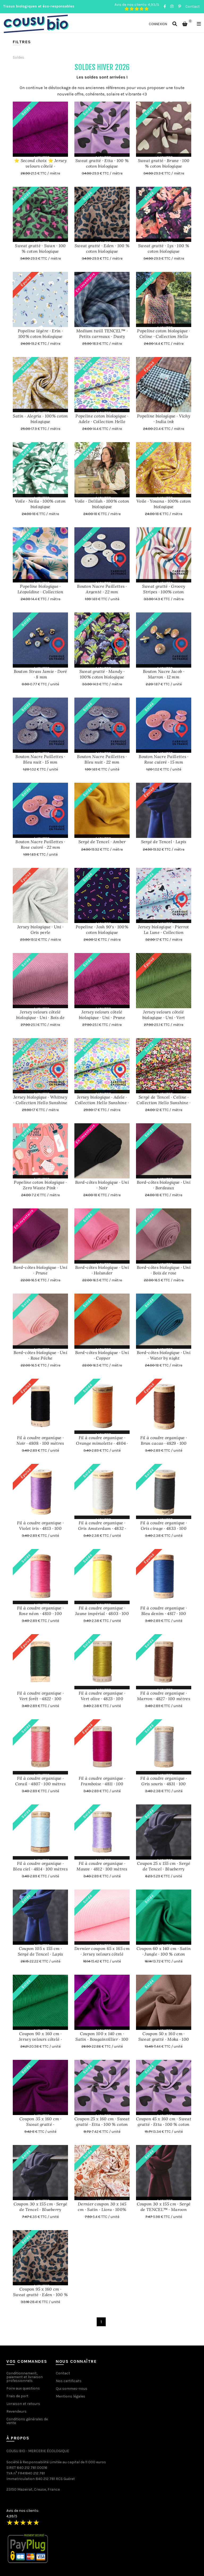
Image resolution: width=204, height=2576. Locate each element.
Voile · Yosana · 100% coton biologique (164, 503)
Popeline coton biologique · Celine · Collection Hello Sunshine (163, 336)
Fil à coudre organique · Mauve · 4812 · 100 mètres (102, 1866)
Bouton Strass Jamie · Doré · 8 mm (40, 674)
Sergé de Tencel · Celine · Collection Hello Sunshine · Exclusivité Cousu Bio (163, 1102)
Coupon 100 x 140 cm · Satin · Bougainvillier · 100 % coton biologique (101, 2039)
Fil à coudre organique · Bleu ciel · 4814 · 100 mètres (40, 1866)
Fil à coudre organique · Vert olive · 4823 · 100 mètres (102, 1698)
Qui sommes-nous (71, 2388)
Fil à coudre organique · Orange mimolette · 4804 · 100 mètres (102, 1443)
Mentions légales (70, 2396)
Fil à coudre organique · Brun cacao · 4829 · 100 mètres (163, 1443)
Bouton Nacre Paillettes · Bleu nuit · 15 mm (40, 759)
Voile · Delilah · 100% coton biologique (102, 503)
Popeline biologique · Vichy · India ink (163, 418)
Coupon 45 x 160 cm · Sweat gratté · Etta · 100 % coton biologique (163, 2124)
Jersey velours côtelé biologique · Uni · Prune (102, 1014)
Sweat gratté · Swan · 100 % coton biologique (40, 248)
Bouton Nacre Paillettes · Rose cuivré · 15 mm (164, 759)
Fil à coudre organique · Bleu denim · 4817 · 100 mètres (163, 1613)
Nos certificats (69, 2381)
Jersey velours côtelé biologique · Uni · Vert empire (163, 1017)
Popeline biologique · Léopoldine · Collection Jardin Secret (40, 592)
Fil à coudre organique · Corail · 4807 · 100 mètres (40, 1781)
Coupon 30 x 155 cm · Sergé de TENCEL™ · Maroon (164, 2206)
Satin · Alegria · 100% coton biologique (40, 418)
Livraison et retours (23, 2403)
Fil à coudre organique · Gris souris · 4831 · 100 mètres (163, 1784)
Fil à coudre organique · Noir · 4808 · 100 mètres (40, 1440)
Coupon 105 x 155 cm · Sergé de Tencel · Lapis (40, 1951)
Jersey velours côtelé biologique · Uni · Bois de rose (40, 1017)
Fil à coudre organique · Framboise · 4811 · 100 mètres (102, 1784)
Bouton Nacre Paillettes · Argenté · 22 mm (102, 589)
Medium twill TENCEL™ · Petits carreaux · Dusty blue (102, 336)
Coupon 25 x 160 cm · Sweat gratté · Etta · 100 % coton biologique (102, 2124)
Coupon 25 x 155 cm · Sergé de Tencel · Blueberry (163, 1866)
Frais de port (17, 2396)
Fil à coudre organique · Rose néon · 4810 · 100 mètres (40, 1613)
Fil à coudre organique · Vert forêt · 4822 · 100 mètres (40, 1698)
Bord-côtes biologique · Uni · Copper (102, 1355)
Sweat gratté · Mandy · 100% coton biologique (102, 674)
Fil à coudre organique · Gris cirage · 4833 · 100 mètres (163, 1528)
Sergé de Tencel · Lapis (163, 841)
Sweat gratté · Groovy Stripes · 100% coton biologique (163, 592)
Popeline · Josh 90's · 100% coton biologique (102, 929)
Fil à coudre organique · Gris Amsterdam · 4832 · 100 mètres (102, 1528)
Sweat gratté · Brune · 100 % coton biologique (164, 163)
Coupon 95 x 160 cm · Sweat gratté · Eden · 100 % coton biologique (40, 2294)
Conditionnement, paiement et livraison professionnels (24, 2377)
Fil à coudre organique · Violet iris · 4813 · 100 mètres (40, 1528)
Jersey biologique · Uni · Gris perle (40, 929)
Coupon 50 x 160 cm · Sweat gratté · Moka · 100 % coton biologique (163, 2039)
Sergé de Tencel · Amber (102, 841)
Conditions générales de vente (27, 2421)
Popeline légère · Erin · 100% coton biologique (40, 333)
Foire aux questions (23, 2388)
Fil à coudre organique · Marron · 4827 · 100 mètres (163, 1695)
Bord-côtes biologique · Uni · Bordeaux (163, 1185)
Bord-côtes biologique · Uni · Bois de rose (163, 1270)
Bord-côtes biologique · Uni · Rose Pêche (40, 1355)
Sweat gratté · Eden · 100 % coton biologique (102, 248)
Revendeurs (16, 2411)
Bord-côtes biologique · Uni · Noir (102, 1185)
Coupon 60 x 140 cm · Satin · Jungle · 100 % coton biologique (164, 1954)
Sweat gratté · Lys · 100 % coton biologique (163, 248)
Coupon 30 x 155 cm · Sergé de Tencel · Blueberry (40, 2206)
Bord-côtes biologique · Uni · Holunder (102, 1270)
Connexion (158, 24)
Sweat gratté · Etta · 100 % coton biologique (102, 163)
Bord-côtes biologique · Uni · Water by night (163, 1355)
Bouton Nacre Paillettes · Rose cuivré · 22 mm (40, 844)
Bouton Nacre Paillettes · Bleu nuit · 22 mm (102, 759)
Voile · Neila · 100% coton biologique (40, 503)
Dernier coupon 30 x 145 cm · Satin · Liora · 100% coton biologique (102, 2209)
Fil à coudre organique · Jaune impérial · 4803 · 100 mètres (102, 1613)
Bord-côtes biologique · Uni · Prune (40, 1270)
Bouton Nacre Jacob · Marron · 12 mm (163, 674)
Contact (192, 6)
